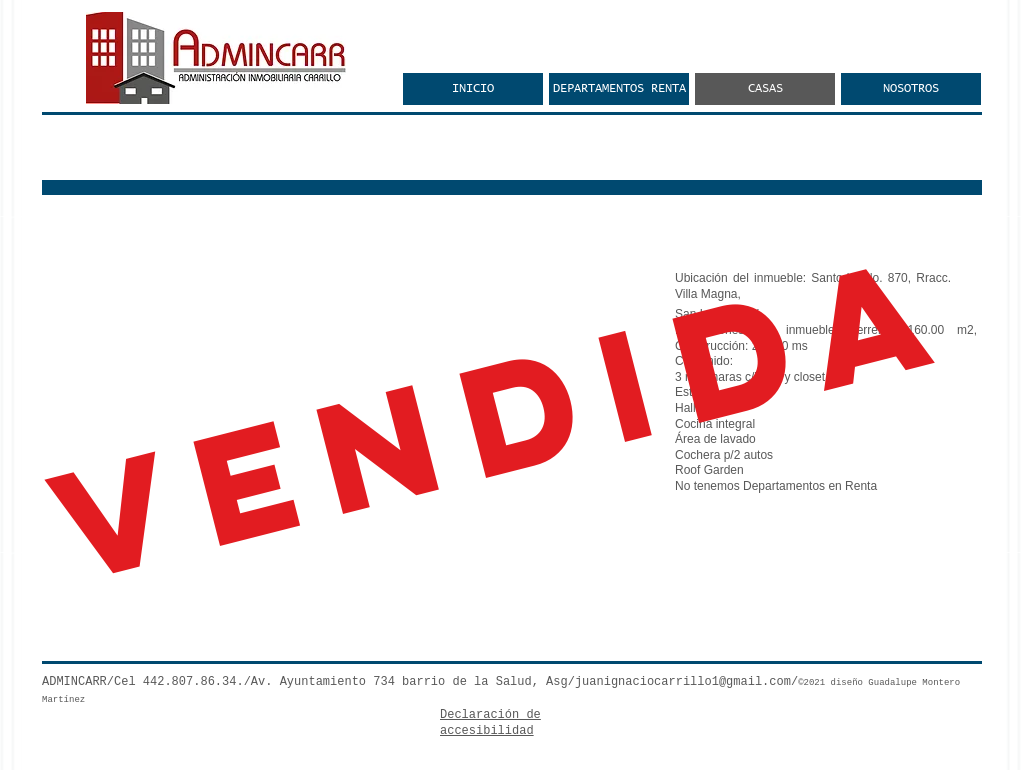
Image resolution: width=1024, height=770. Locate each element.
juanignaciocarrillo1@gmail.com (683, 682)
